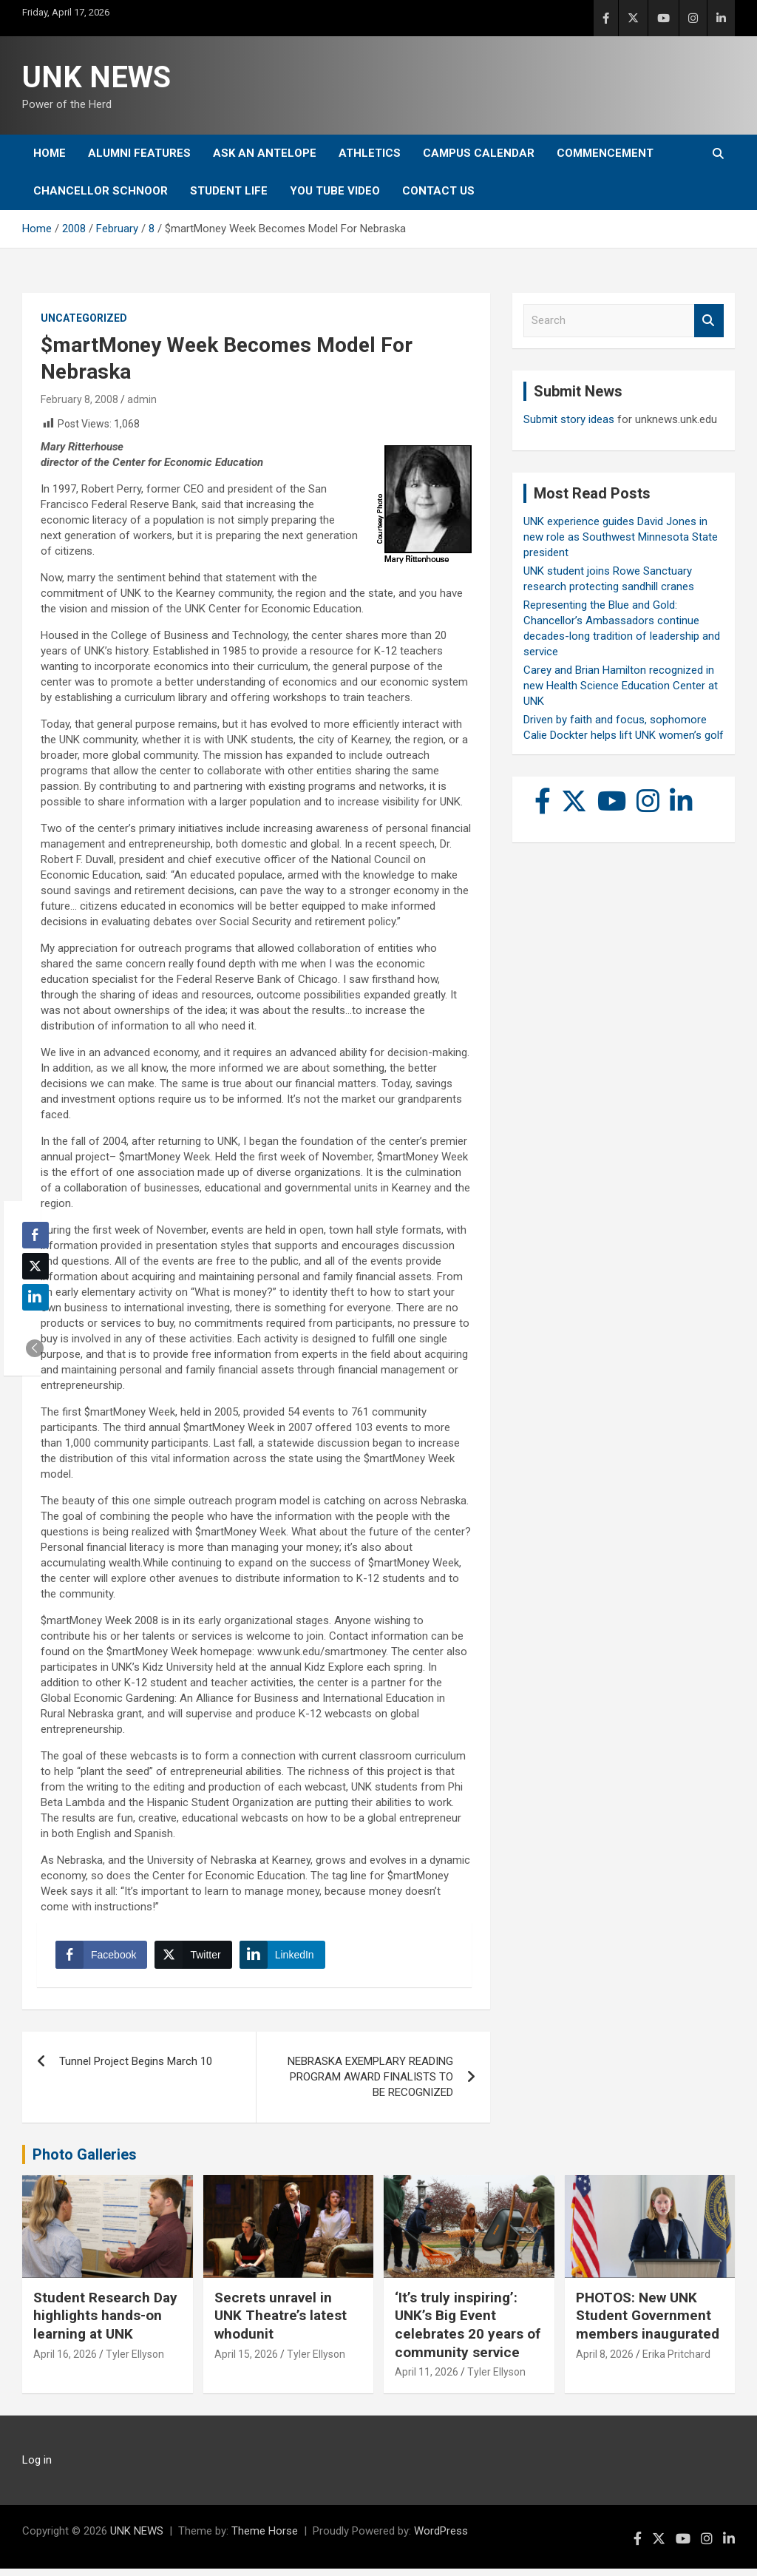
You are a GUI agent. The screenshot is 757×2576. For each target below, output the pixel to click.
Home (49, 153)
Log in (37, 2467)
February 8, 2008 (79, 399)
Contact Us (438, 190)
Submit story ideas (568, 419)
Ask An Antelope (264, 153)
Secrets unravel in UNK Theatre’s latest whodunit (280, 2323)
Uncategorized (84, 318)
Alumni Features (139, 153)
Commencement (605, 153)
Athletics (370, 153)
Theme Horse (264, 2538)
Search (709, 320)
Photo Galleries (85, 2162)
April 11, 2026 (426, 2379)
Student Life (229, 190)
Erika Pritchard (676, 2361)
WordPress (441, 2538)
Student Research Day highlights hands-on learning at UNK (105, 2323)
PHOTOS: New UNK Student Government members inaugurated (647, 2323)
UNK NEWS (96, 77)
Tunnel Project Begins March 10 (135, 2068)
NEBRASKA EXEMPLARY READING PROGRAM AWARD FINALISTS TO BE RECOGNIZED (370, 2084)
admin (142, 399)
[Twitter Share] (196, 1958)
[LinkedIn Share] (286, 1958)
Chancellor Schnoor (100, 190)
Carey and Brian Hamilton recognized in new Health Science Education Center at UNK (620, 685)
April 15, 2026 (246, 2361)
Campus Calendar (478, 153)
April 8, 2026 (605, 2361)
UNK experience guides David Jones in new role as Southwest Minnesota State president (620, 537)
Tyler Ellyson (135, 2361)
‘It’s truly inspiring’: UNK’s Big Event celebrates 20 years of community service (467, 2332)
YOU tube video (335, 190)
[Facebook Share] (105, 1958)
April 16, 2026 (65, 2361)
